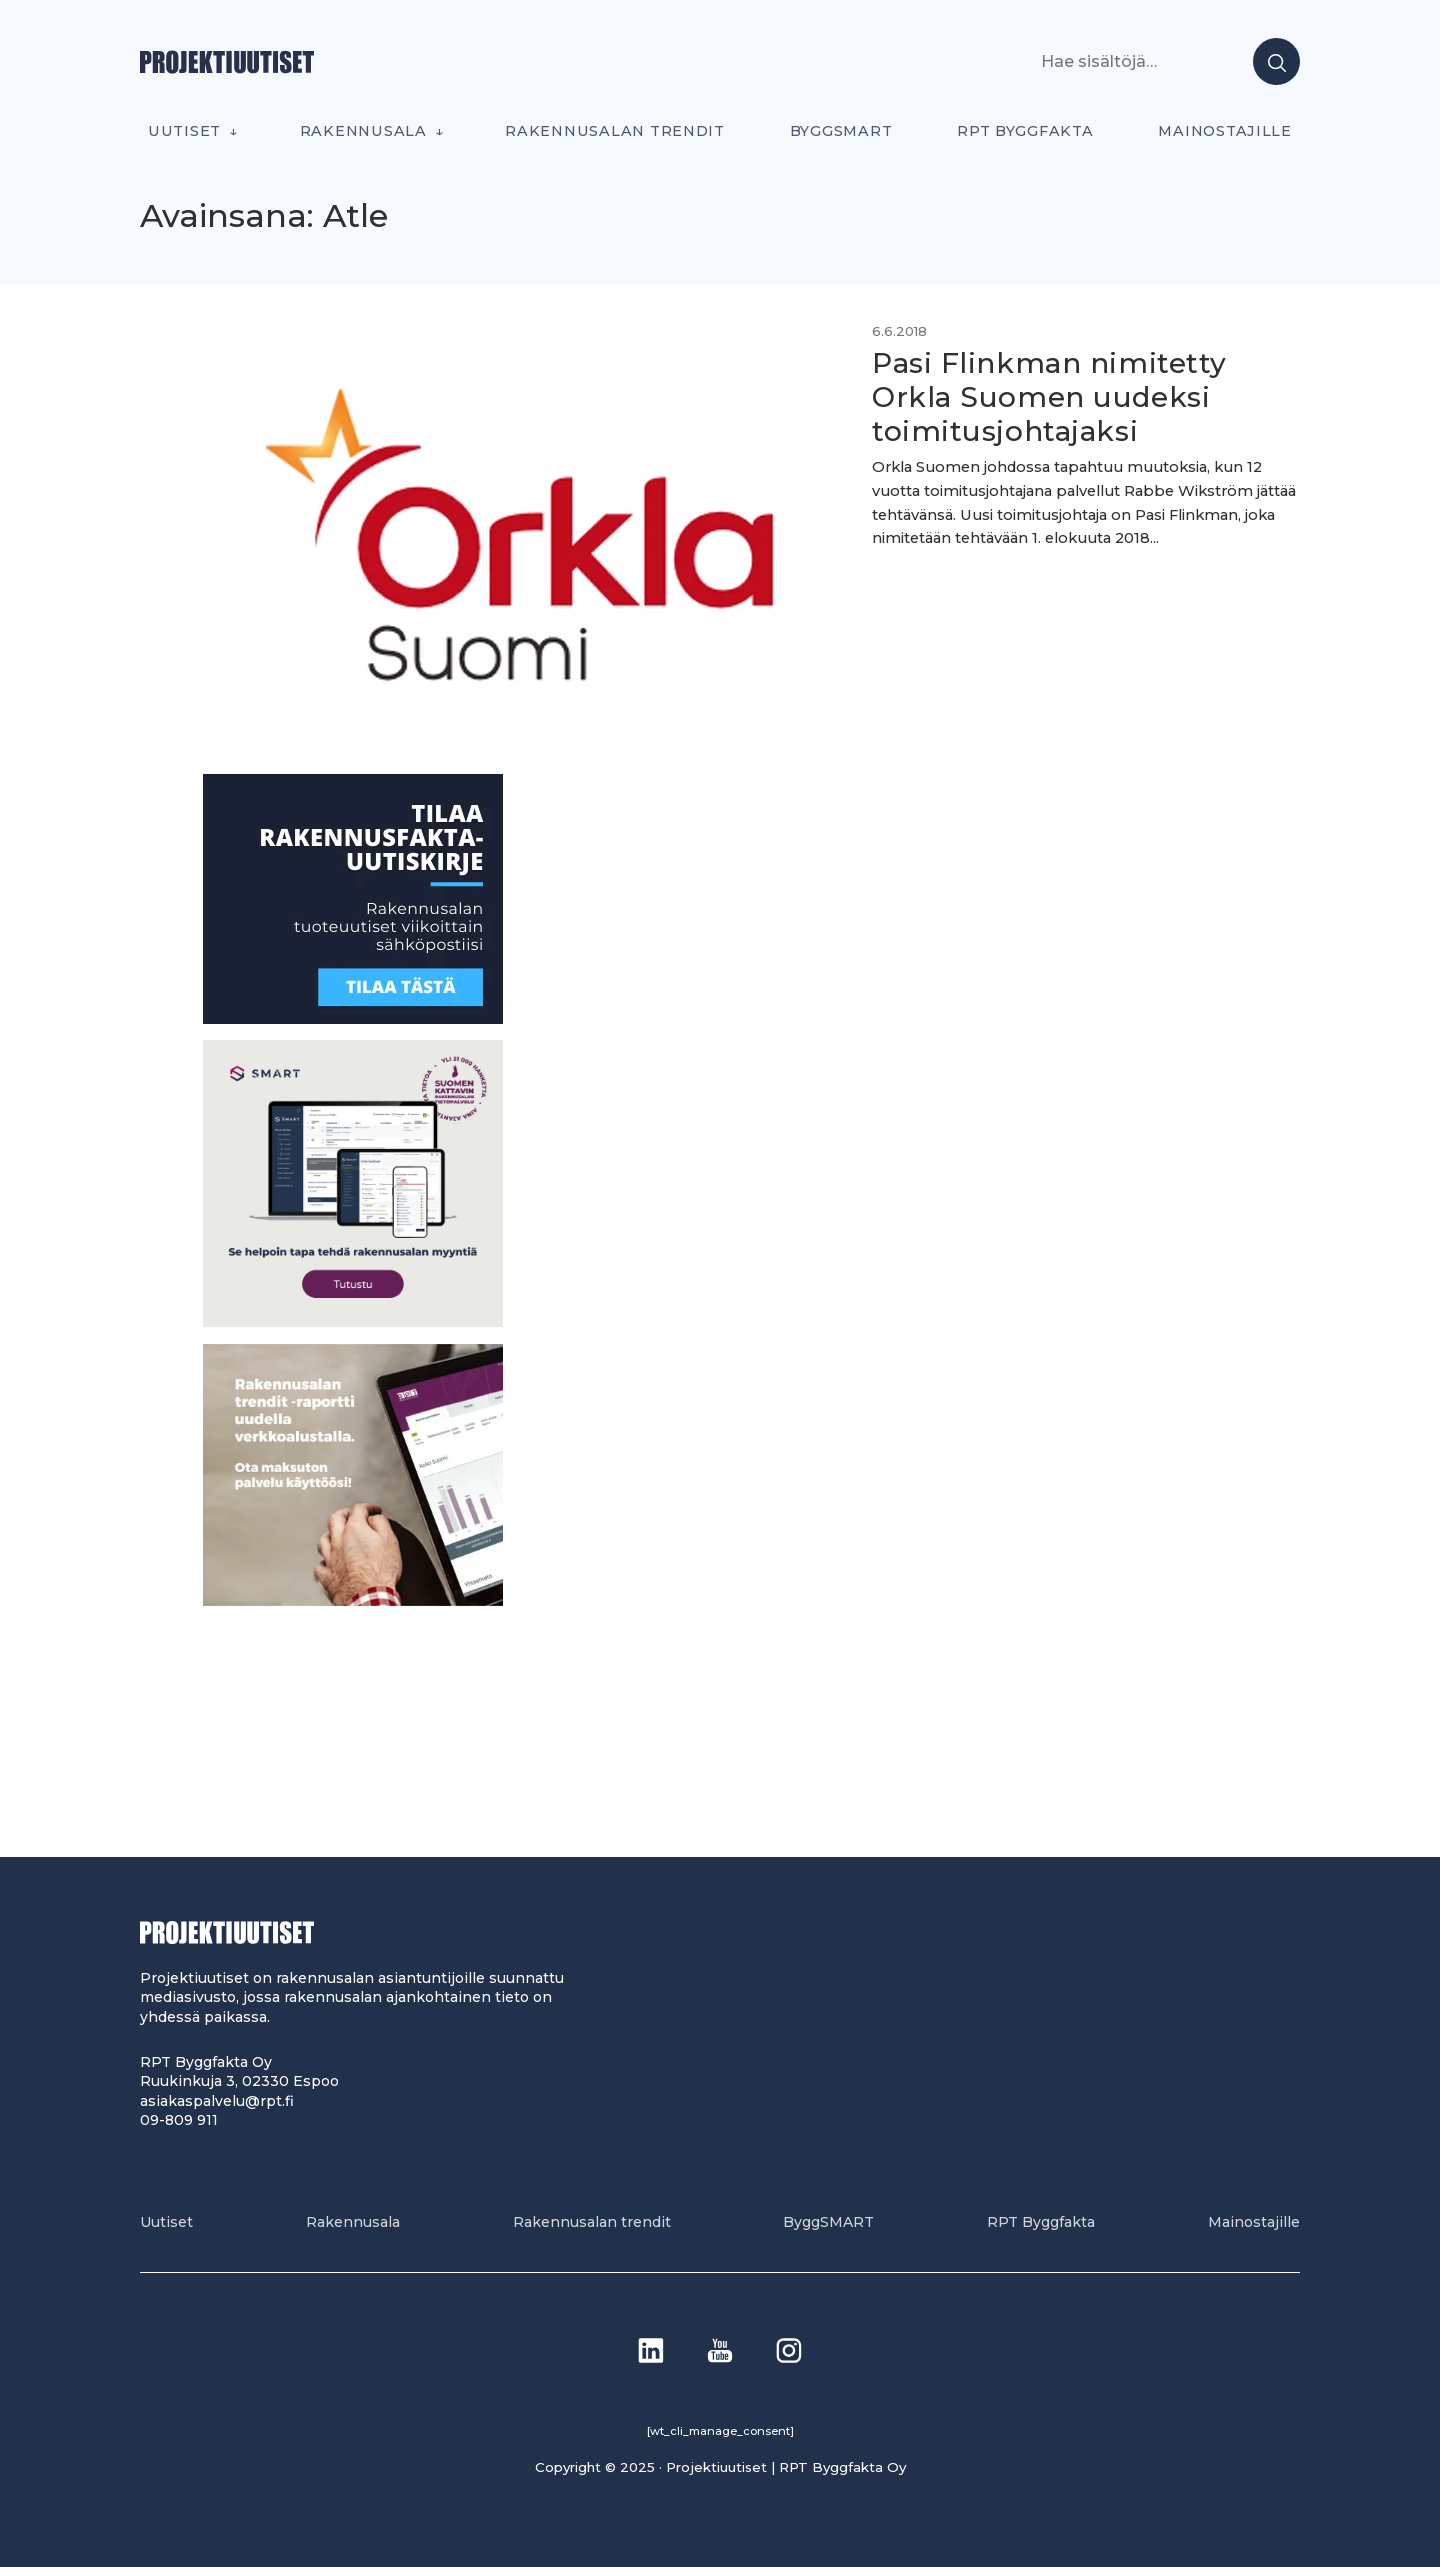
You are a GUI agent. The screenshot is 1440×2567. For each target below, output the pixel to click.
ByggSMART (841, 131)
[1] (353, 1018)
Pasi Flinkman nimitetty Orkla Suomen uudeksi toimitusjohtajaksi (1049, 396)
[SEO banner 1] (353, 1321)
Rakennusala (363, 131)
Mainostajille (1225, 131)
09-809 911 (179, 2120)
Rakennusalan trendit (615, 131)
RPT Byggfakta (1025, 131)
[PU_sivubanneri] (353, 1600)
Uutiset (184, 131)
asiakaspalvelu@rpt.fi (217, 2101)
